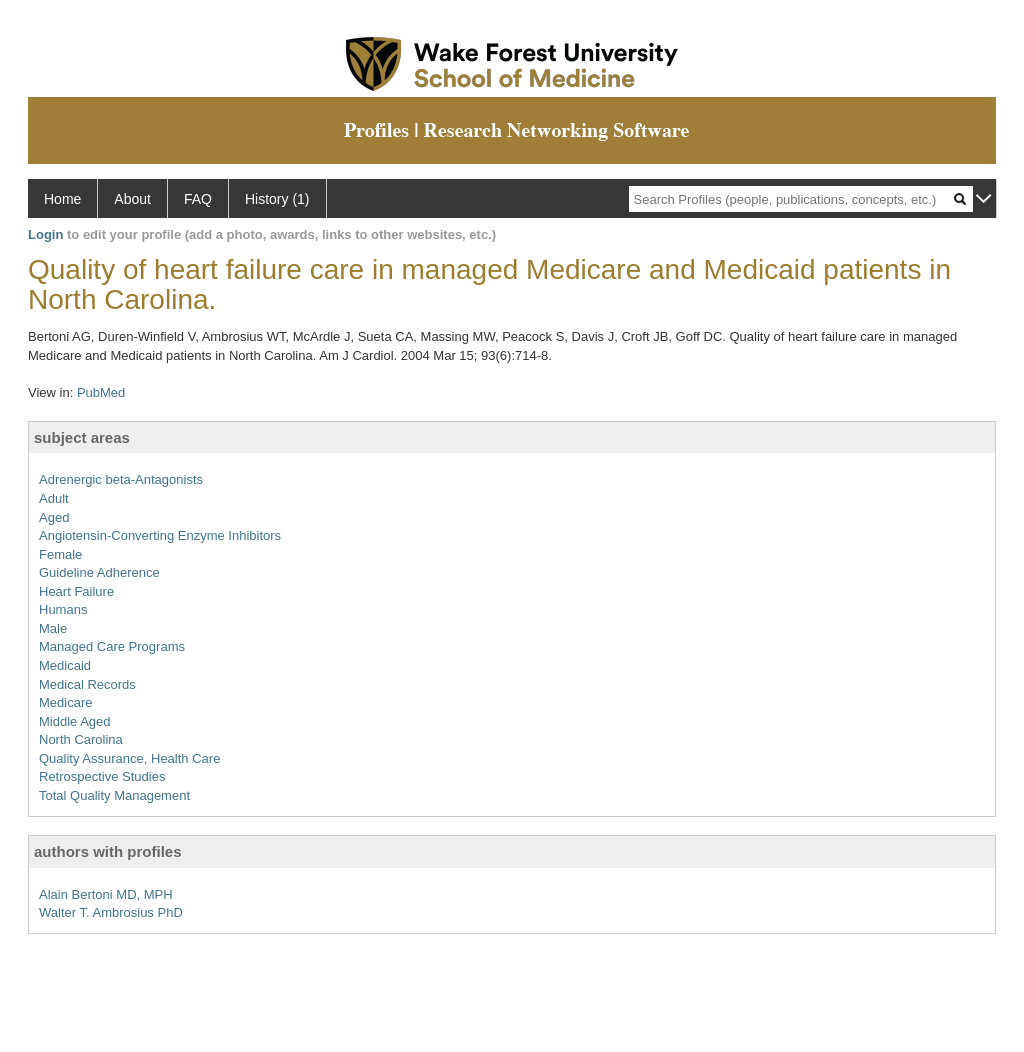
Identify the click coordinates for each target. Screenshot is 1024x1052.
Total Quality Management (114, 795)
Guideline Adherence (99, 572)
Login (45, 234)
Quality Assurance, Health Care (129, 758)
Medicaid (65, 665)
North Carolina (81, 739)
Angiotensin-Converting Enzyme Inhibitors (160, 535)
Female (60, 554)
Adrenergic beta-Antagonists (121, 479)
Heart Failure (76, 591)
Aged (54, 517)
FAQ (198, 199)
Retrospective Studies (102, 776)
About (132, 199)
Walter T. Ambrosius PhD (111, 912)
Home (62, 199)
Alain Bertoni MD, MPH (106, 894)
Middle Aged (75, 721)
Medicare (65, 702)
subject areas (82, 437)
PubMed (101, 392)
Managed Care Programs (112, 646)
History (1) (277, 199)
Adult (54, 498)
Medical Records (87, 684)
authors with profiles (108, 851)
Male (53, 628)
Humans (63, 609)
